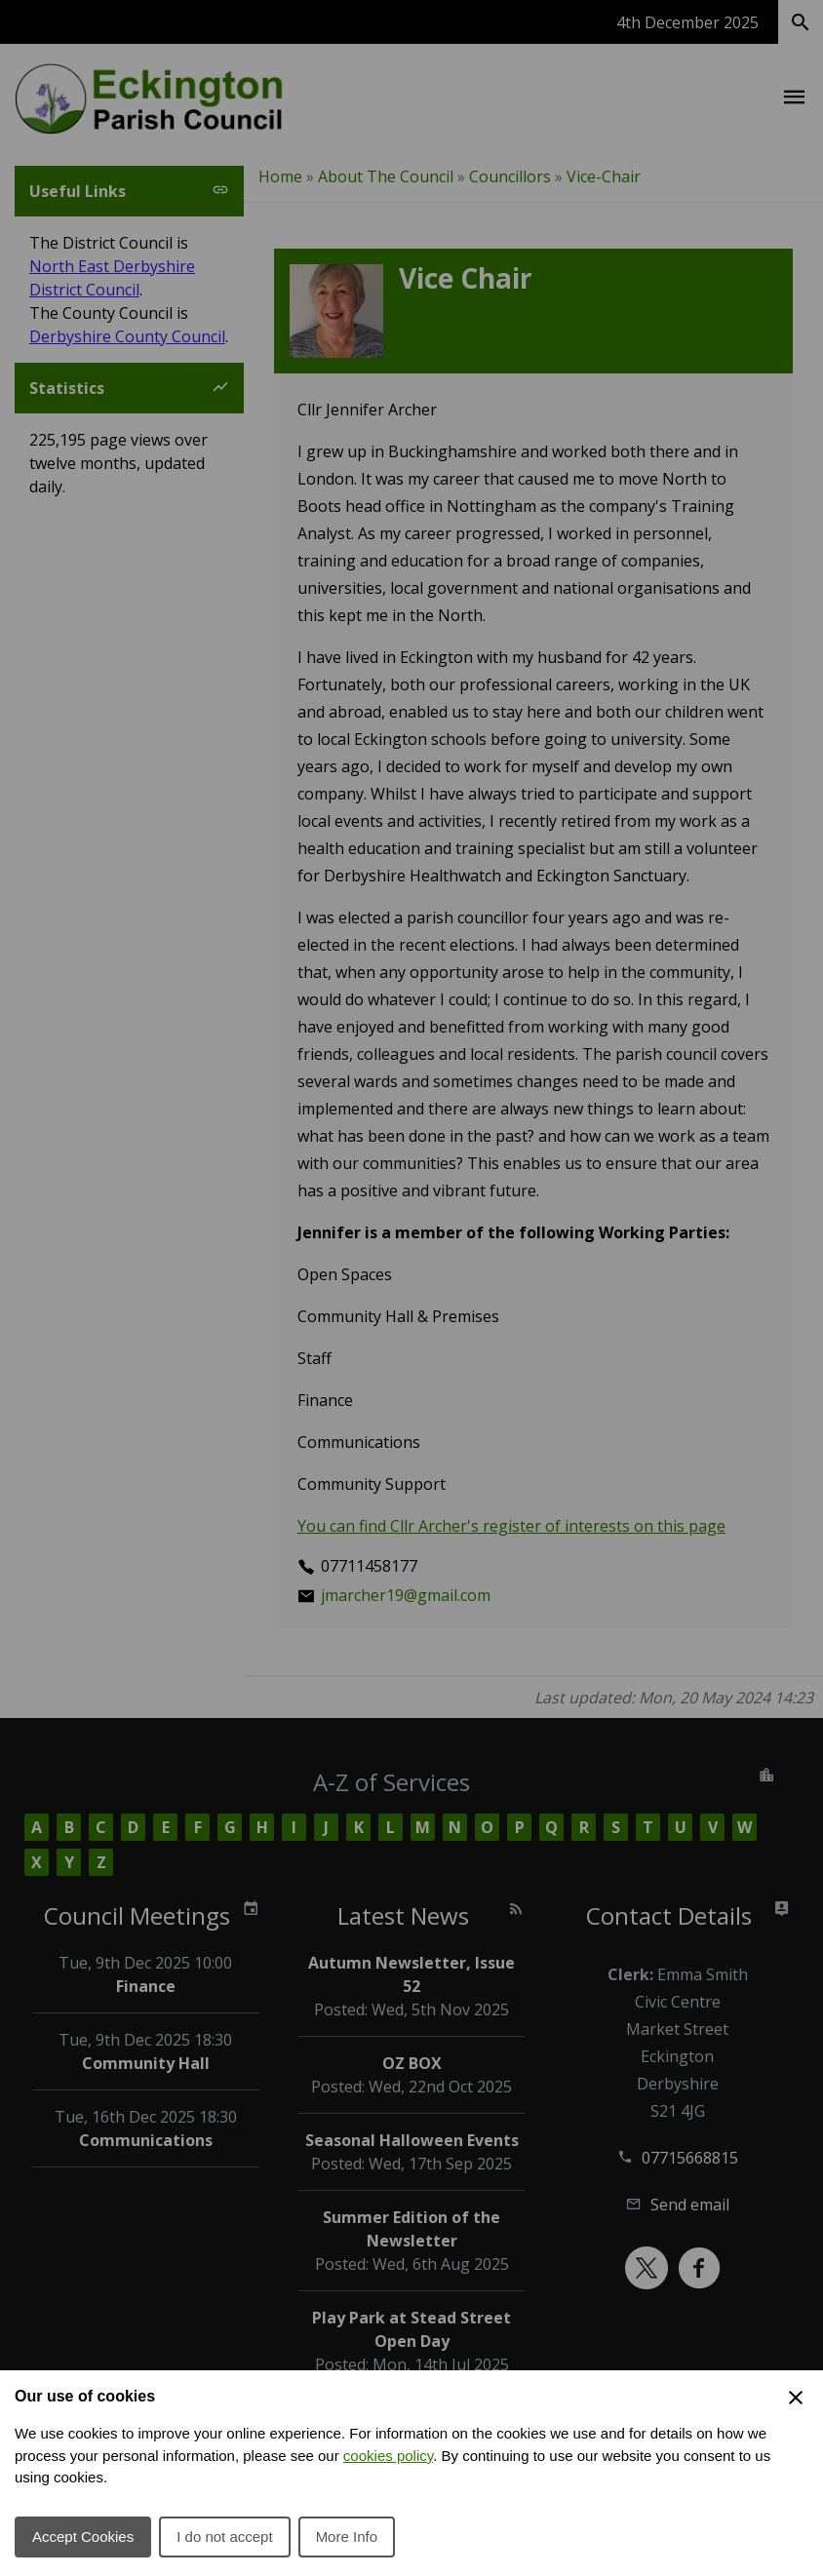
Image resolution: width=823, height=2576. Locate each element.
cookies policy (388, 2455)
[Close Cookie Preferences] (795, 2397)
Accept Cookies (83, 2536)
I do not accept (224, 2536)
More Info (346, 2536)
